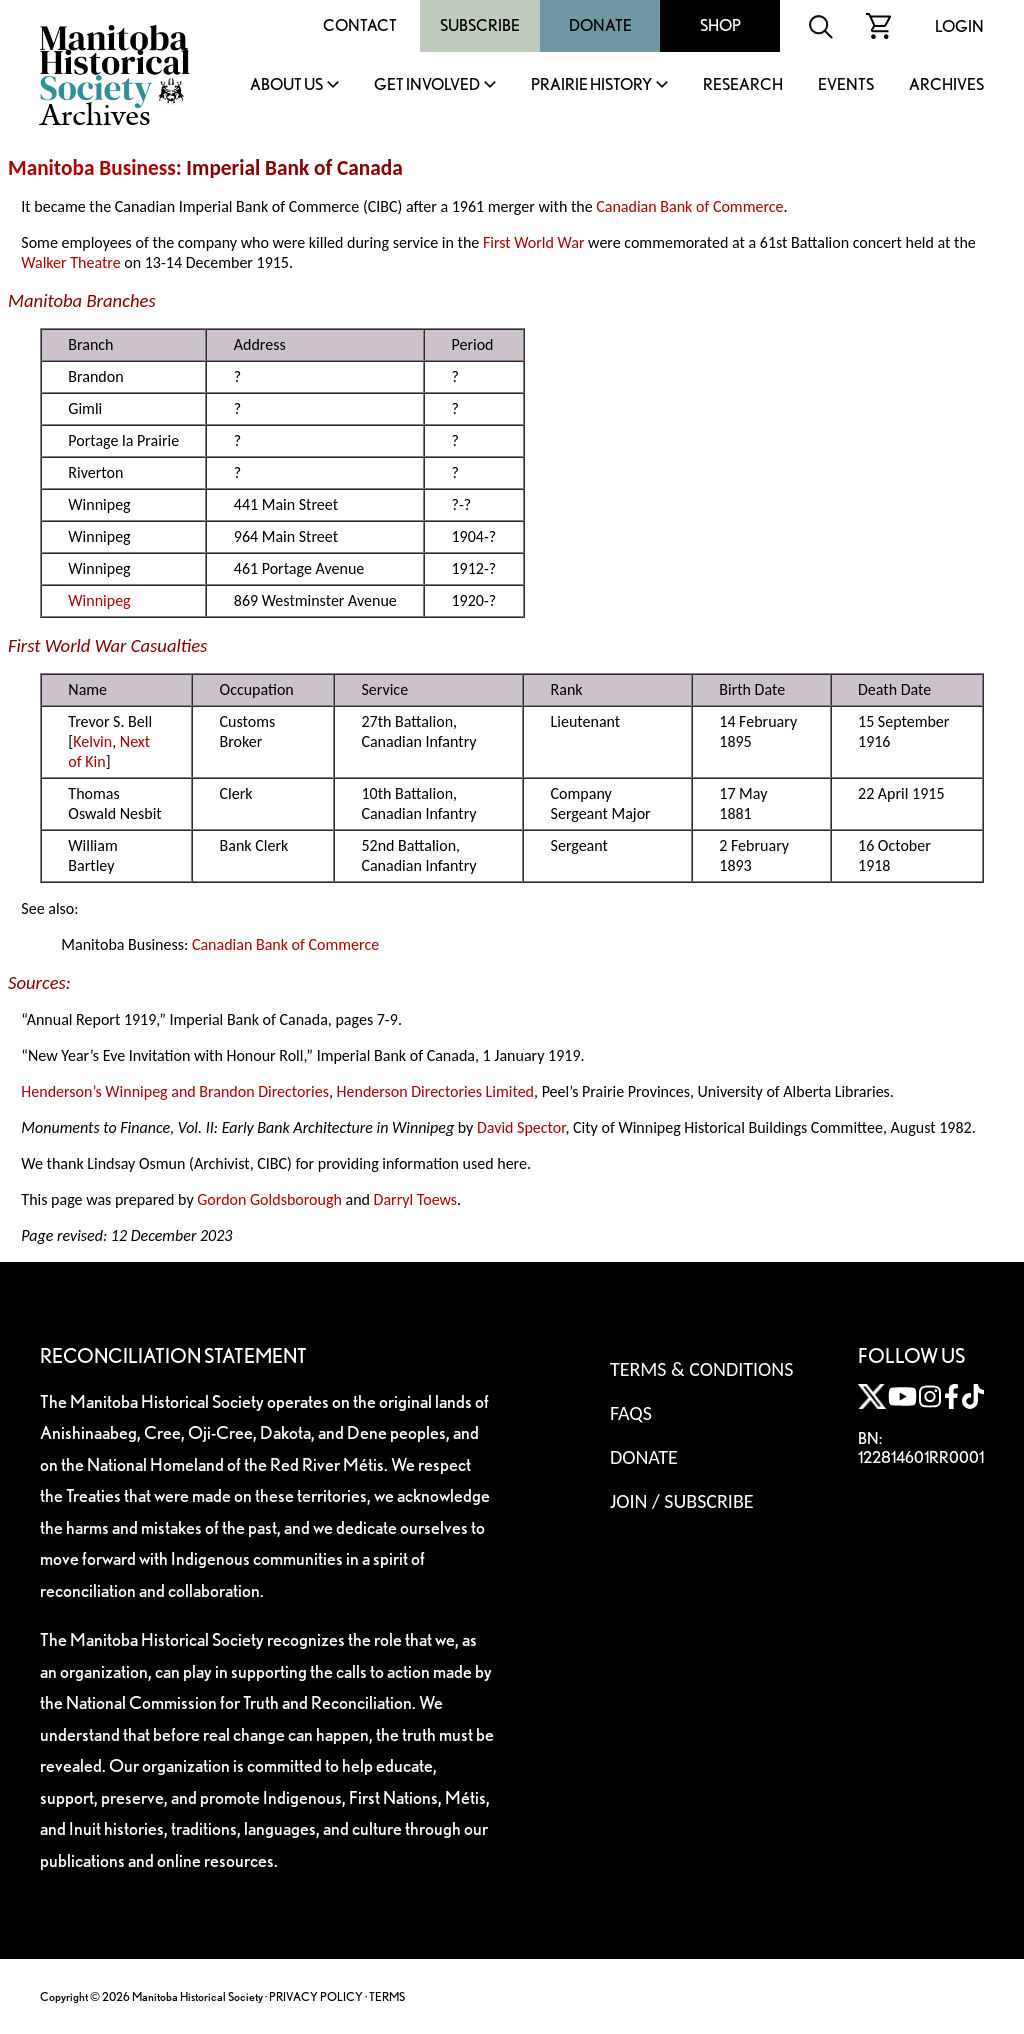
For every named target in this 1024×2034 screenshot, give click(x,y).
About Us (286, 85)
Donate (600, 25)
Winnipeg (99, 600)
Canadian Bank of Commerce (689, 206)
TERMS (387, 1996)
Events (846, 85)
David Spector (521, 1127)
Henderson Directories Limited (435, 1091)
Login (959, 26)
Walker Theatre (70, 262)
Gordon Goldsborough (269, 1199)
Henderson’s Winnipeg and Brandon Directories (175, 1091)
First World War (534, 242)
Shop (720, 25)
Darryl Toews (416, 1199)
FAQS (631, 1413)
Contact (360, 25)
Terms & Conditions (701, 1369)
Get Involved (427, 85)
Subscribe (480, 25)
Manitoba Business (92, 168)
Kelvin (92, 741)
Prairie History (591, 85)
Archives (946, 85)
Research (743, 85)
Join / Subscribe (682, 1501)
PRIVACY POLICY (316, 1996)
